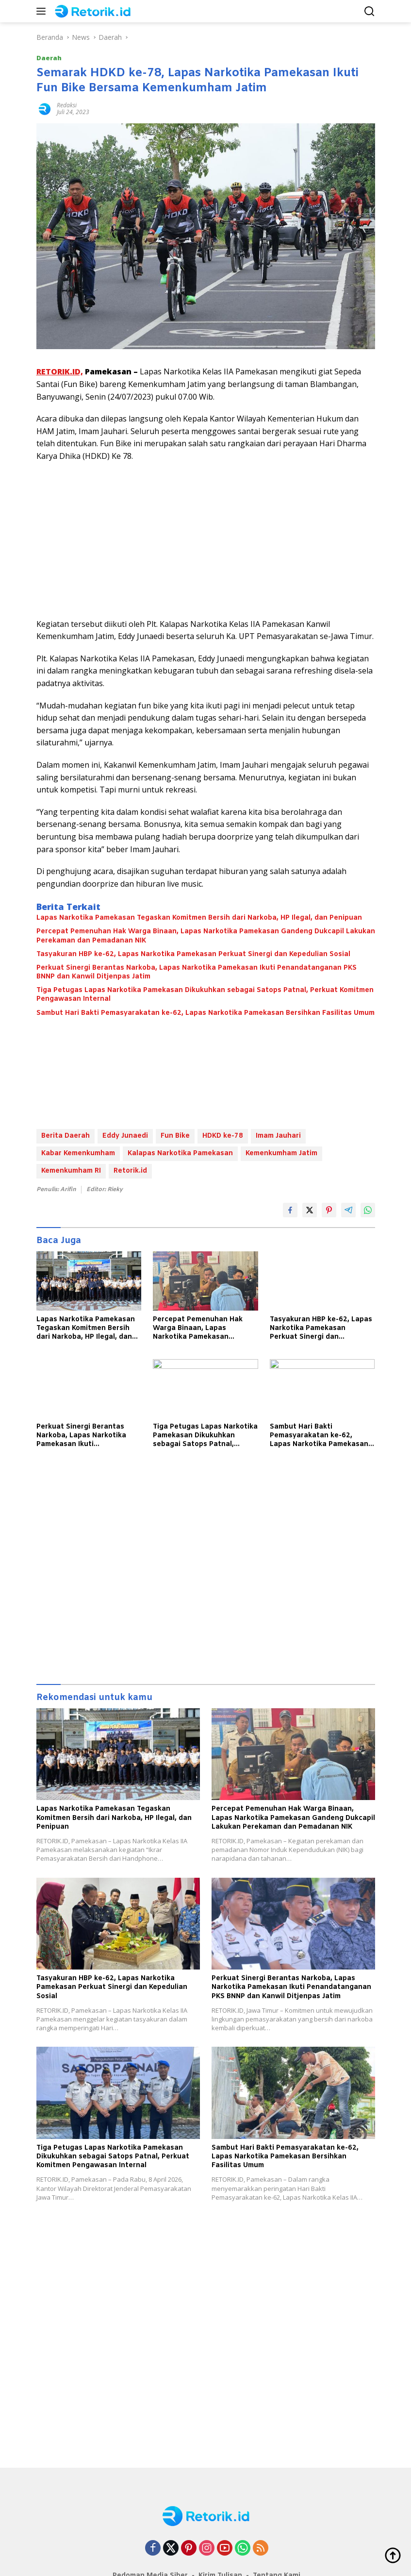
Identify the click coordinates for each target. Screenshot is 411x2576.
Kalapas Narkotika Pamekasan (180, 1153)
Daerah (49, 57)
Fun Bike (175, 1136)
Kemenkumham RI (71, 1171)
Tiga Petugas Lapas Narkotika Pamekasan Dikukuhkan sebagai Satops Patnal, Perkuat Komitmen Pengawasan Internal (205, 995)
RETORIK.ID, (59, 371)
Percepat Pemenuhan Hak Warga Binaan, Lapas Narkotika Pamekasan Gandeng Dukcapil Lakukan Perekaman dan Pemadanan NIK (205, 936)
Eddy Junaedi (125, 1136)
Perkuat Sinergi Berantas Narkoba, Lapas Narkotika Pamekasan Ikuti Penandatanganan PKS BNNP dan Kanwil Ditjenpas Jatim (196, 972)
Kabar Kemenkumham (78, 1153)
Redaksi (67, 105)
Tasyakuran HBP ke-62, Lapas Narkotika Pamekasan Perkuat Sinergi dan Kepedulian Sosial (193, 954)
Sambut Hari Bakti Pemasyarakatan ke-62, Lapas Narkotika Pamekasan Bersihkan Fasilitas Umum (205, 1013)
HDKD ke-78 (222, 1136)
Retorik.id (130, 1171)
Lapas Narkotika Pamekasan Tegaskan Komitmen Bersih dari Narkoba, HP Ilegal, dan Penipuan (199, 918)
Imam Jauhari (278, 1136)
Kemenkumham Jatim (281, 1153)
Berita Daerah (65, 1136)
